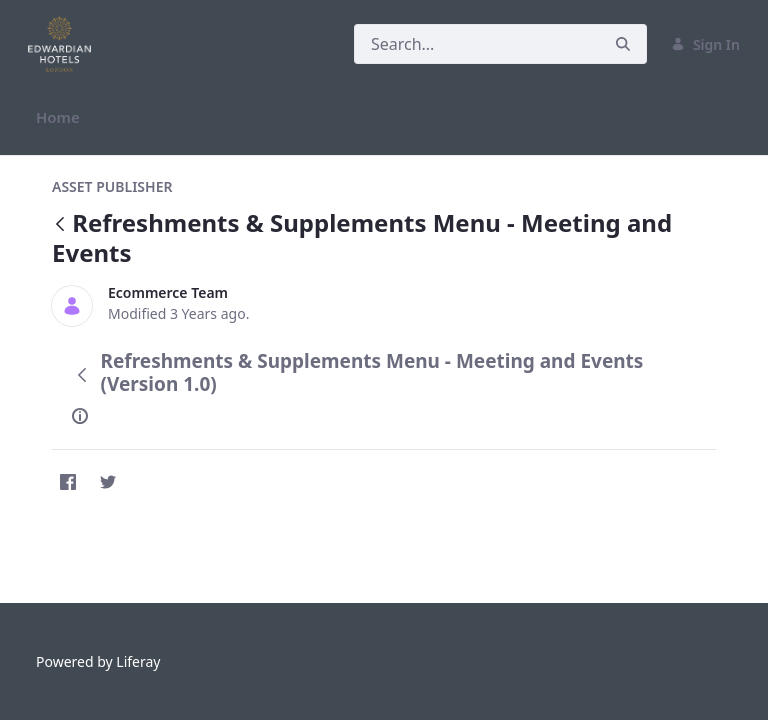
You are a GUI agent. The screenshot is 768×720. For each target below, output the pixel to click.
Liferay (138, 661)
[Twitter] (108, 482)
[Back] (60, 225)
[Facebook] (68, 482)
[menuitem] (58, 117)
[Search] (477, 44)
